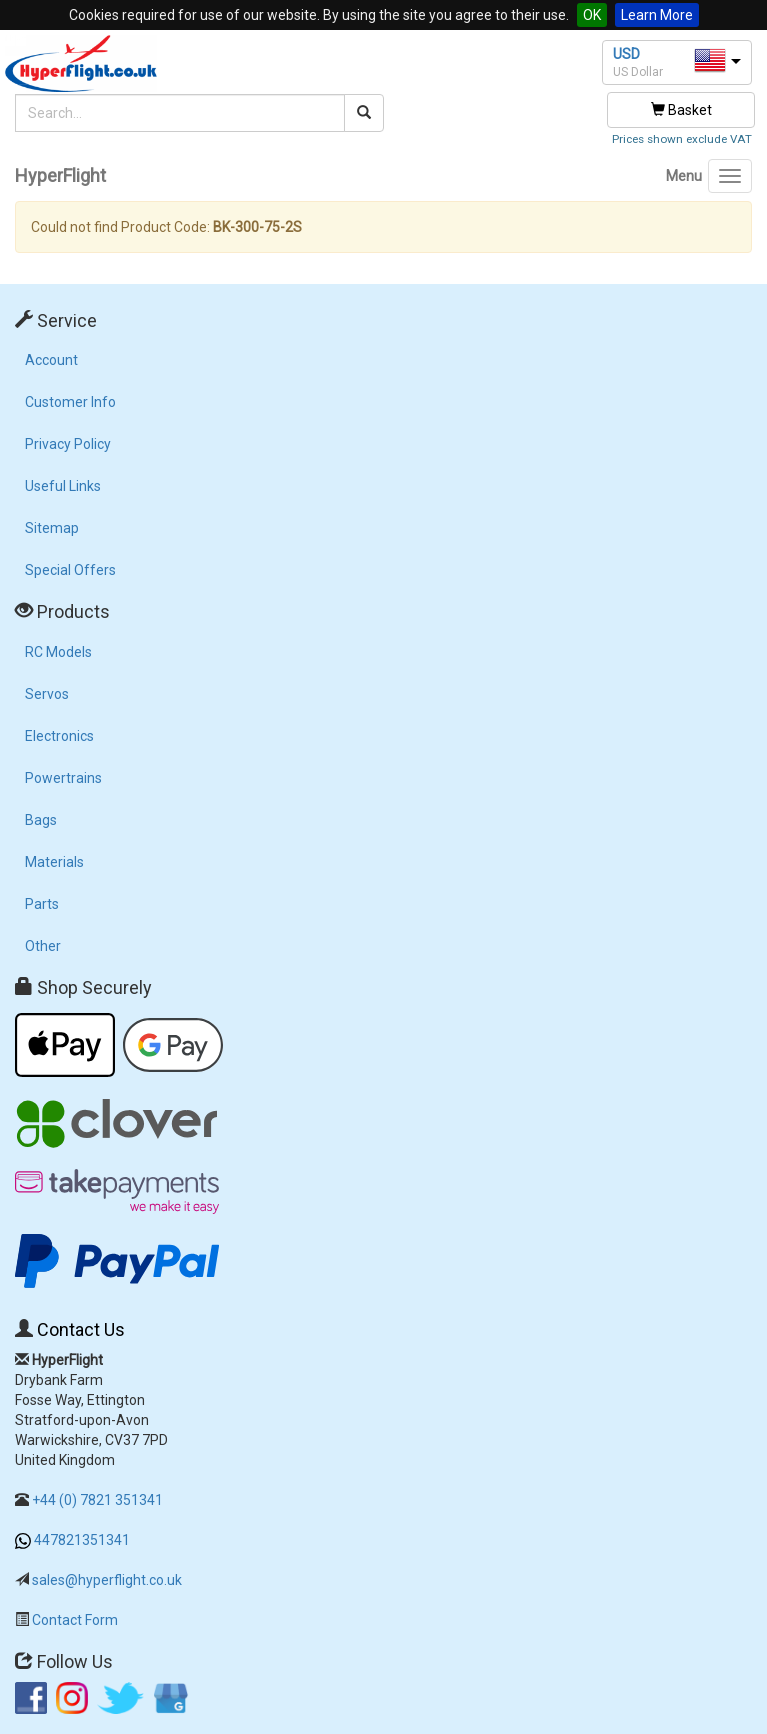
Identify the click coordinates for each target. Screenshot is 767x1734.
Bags (41, 820)
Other (43, 946)
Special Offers (70, 570)
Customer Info (70, 402)
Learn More (657, 15)
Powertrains (63, 778)
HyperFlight (60, 175)
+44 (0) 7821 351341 (97, 1500)
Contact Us (81, 1329)
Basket (681, 110)
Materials (54, 862)
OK (592, 15)
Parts (42, 904)
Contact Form (75, 1620)
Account (51, 360)
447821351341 (82, 1540)
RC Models (58, 652)
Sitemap (52, 528)
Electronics (59, 736)
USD (626, 54)
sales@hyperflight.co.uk (107, 1580)
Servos (47, 694)
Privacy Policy (68, 444)
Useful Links (63, 486)
